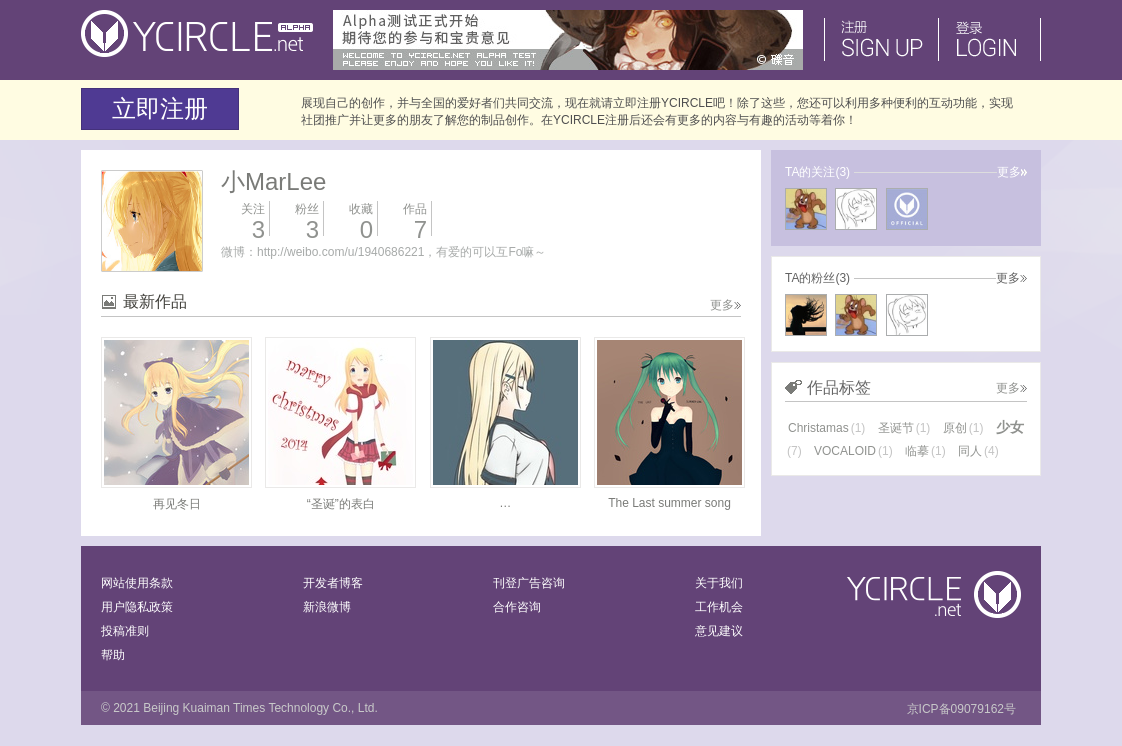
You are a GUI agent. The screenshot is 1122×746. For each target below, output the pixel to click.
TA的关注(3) (817, 172)
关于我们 (719, 583)
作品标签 (839, 387)
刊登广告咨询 (529, 583)
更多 (725, 305)
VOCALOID (853, 451)
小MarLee (273, 181)
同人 (978, 451)
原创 (963, 428)
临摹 (925, 451)
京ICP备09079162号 (961, 709)
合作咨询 (517, 607)
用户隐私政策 (137, 607)
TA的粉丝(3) (817, 278)
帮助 (113, 655)
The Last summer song (669, 503)
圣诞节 (904, 428)
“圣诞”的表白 (341, 504)
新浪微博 (327, 607)
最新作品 (155, 301)
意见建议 (719, 631)
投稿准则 (125, 631)
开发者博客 (333, 583)
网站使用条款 (137, 583)
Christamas (826, 428)
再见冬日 (177, 504)
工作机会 (719, 607)
